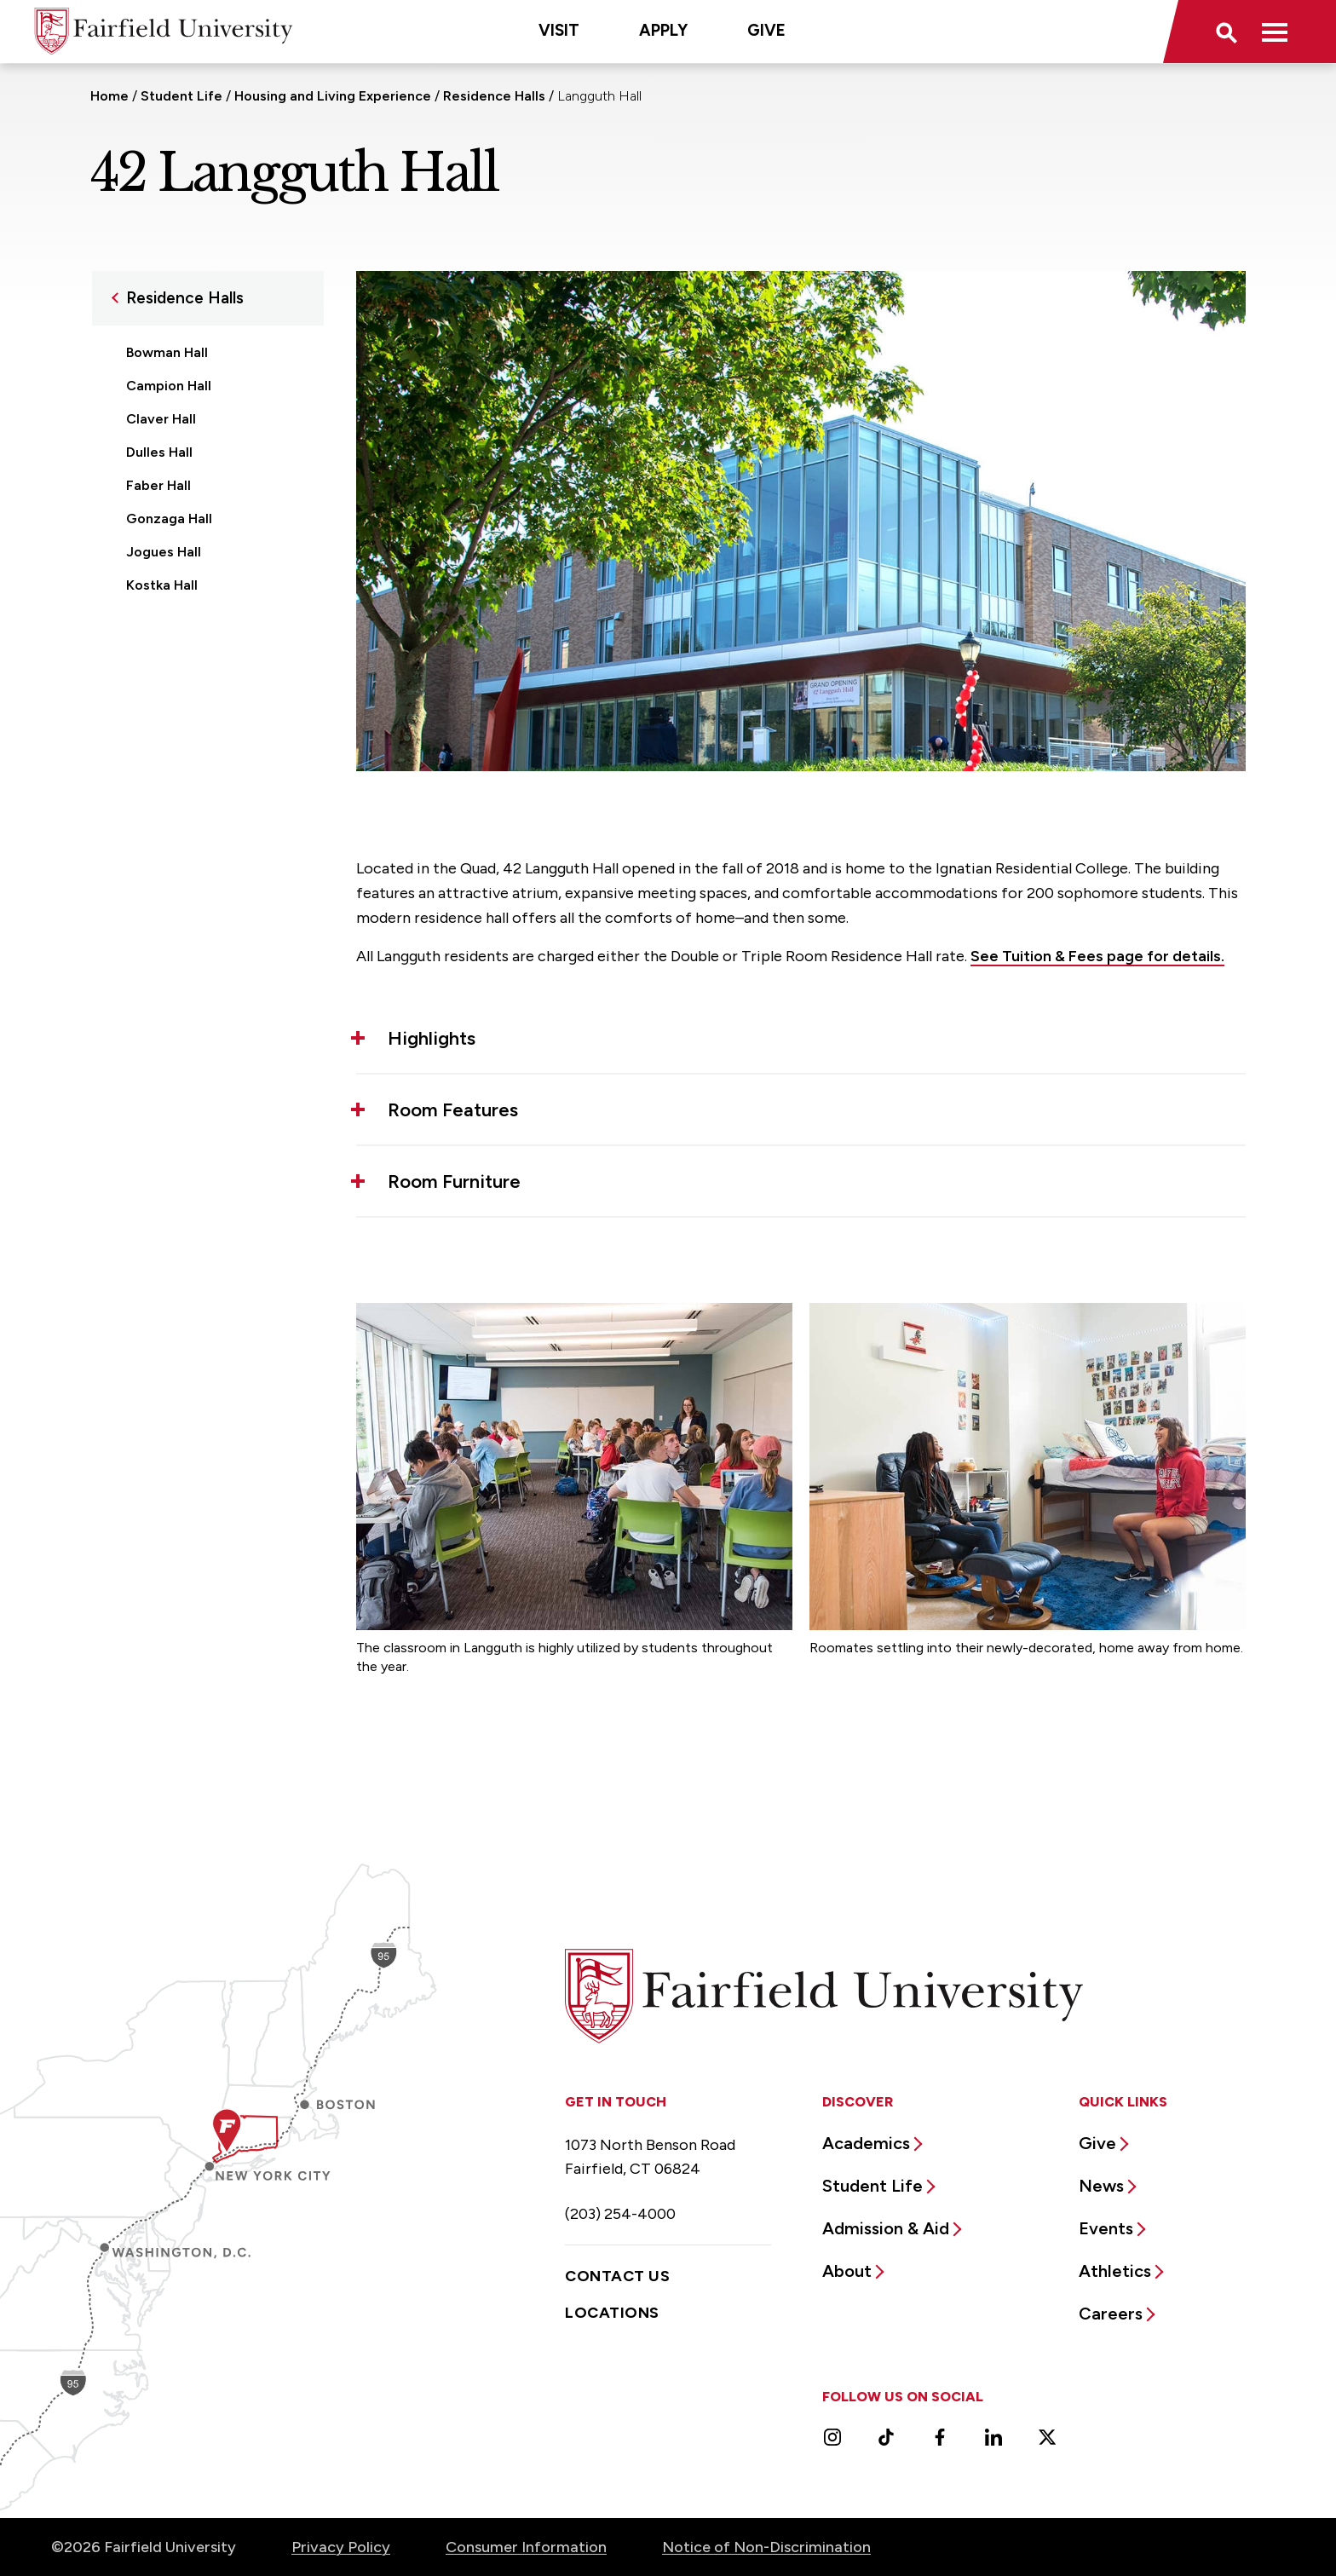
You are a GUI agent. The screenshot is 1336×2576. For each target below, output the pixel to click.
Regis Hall (157, 718)
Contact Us (617, 2276)
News (1101, 2185)
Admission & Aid (885, 2228)
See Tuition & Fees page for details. (1097, 956)
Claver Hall (161, 419)
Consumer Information (526, 2547)
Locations (612, 2312)
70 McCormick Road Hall (205, 685)
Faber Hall (158, 485)
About (847, 2271)
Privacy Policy (340, 2547)
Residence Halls (494, 96)
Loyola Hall (161, 651)
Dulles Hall (159, 452)
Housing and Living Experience (332, 96)
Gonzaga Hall (169, 518)
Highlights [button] (431, 1038)
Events (1106, 2228)
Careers (1111, 2313)
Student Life (181, 96)
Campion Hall (168, 385)
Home (109, 96)
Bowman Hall (167, 352)
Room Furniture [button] (454, 1181)
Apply (663, 30)
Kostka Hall (162, 585)
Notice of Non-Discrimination (766, 2547)
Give (766, 30)
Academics (866, 2143)
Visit (558, 30)
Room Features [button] (453, 1109)
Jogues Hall (163, 552)
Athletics (1115, 2271)
